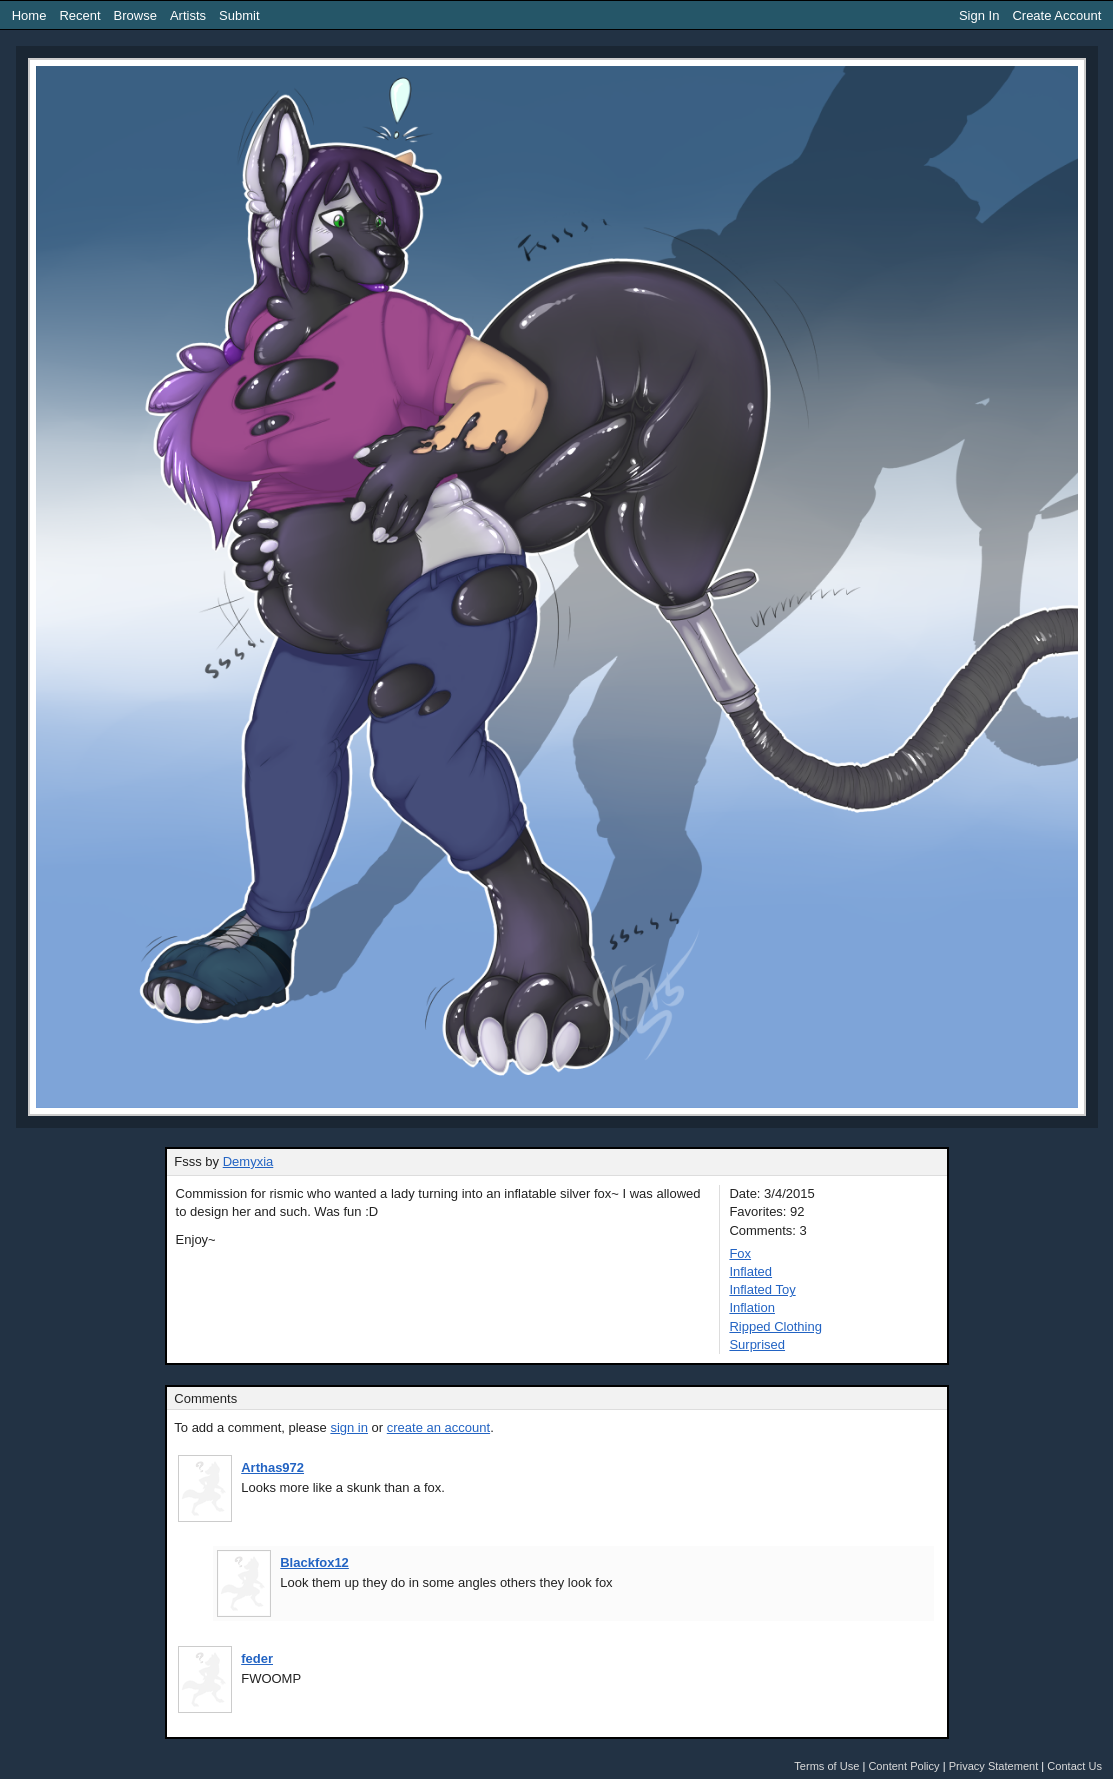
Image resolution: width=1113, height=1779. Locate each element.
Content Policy (903, 1766)
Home (29, 15)
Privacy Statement (994, 1766)
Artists (188, 15)
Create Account (1056, 15)
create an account (438, 1427)
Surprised (757, 1344)
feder (257, 1658)
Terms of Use (826, 1766)
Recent (79, 15)
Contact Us (1074, 1766)
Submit (239, 15)
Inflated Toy (762, 1289)
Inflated (750, 1271)
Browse (135, 15)
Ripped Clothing (775, 1326)
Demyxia (248, 1161)
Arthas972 (272, 1467)
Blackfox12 (314, 1562)
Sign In (979, 15)
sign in (349, 1427)
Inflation (752, 1307)
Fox (740, 1253)
